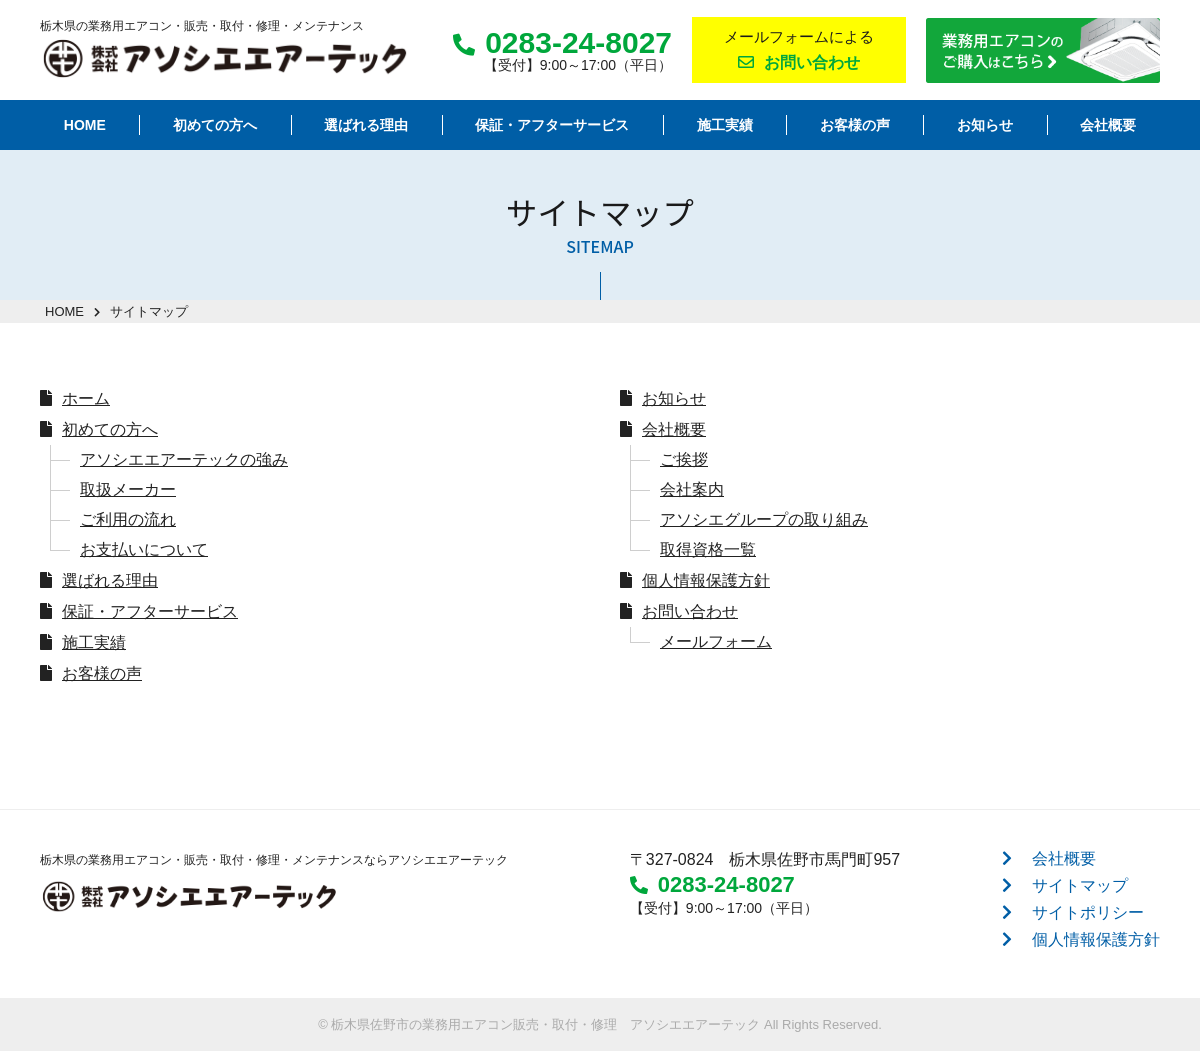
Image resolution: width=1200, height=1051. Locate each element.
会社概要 (674, 429)
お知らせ (674, 398)
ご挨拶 (684, 459)
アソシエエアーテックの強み (184, 459)
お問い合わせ (690, 611)
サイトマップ (1080, 885)
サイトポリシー (1088, 912)
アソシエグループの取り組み (764, 519)
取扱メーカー (128, 489)
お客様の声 (102, 673)
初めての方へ (110, 429)
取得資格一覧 (708, 549)
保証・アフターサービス (150, 611)
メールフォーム (716, 641)
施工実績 (94, 642)
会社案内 (692, 489)
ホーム (86, 398)
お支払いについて (144, 549)
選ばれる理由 (110, 580)
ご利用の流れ (128, 519)
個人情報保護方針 (706, 580)
